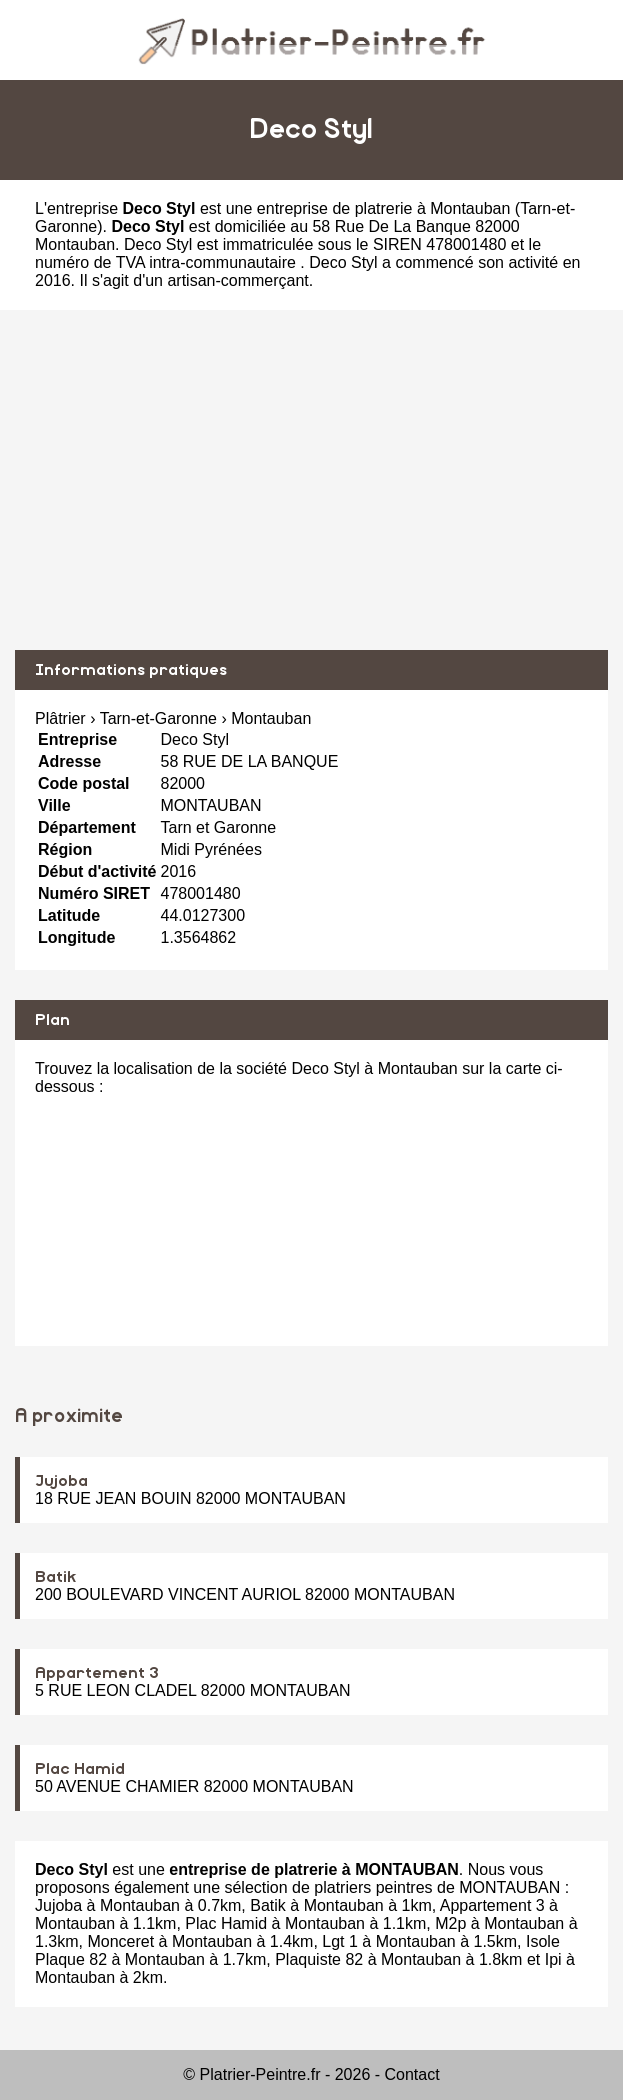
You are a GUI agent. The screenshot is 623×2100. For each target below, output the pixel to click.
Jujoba (61, 1481)
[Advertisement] (311, 480)
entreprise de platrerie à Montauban (384, 208)
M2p (450, 1923)
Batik (56, 1577)
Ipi (553, 1959)
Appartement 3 (97, 1673)
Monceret (120, 1941)
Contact (412, 2074)
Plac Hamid (80, 1769)
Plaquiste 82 (319, 1959)
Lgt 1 (340, 1941)
